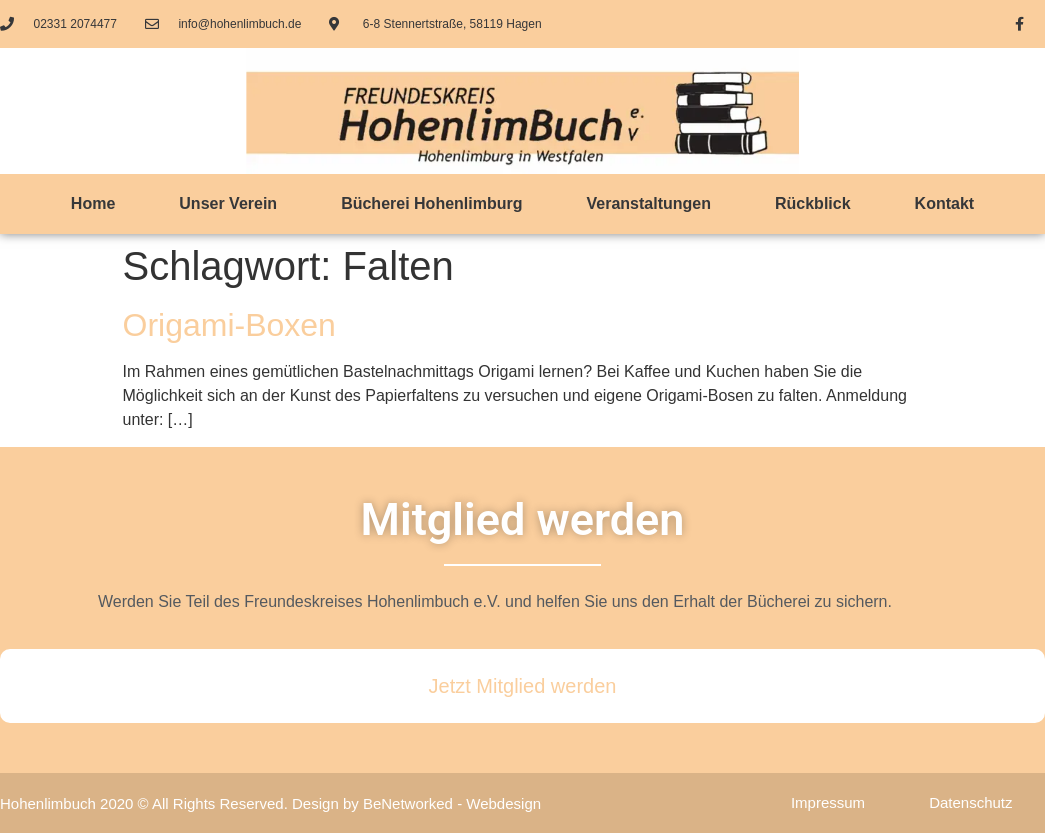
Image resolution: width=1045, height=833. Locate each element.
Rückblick (813, 203)
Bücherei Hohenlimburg (431, 203)
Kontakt (945, 203)
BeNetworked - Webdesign (452, 803)
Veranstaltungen (649, 203)
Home (93, 203)
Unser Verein (228, 203)
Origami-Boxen (229, 325)
